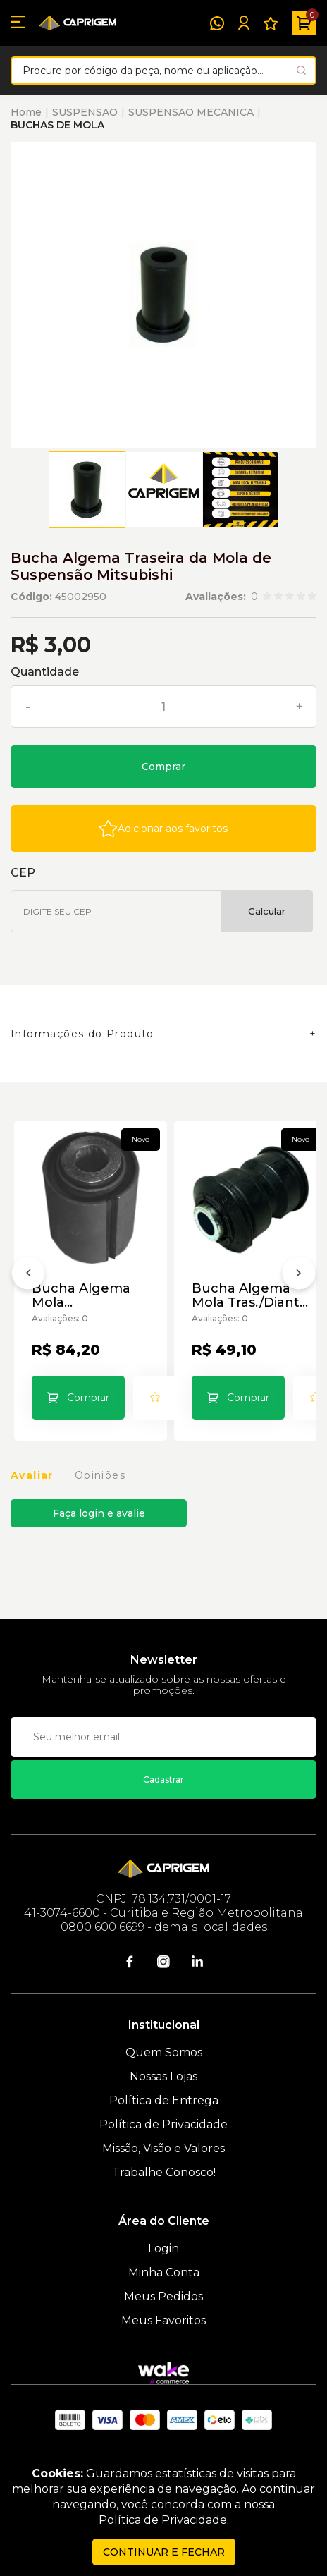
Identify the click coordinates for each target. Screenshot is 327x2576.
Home (26, 112)
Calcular (266, 911)
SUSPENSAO (85, 112)
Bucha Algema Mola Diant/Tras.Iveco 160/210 (85, 1295)
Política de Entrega (163, 2100)
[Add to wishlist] (163, 828)
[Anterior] (28, 1275)
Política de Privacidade (163, 2124)
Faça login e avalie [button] (99, 1513)
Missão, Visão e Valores (163, 2148)
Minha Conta (163, 2272)
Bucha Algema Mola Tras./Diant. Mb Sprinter (247, 1295)
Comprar (163, 766)
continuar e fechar (164, 2552)
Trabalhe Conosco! (164, 2172)
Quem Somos (163, 2052)
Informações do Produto (82, 1033)
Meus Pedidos (163, 2296)
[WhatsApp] (217, 23)
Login (163, 2248)
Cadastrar (163, 1779)
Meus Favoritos (163, 2320)
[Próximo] (298, 1275)
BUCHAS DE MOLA (57, 124)
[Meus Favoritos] (271, 23)
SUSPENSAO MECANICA (191, 112)
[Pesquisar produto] (301, 70)
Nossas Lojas (163, 2076)
